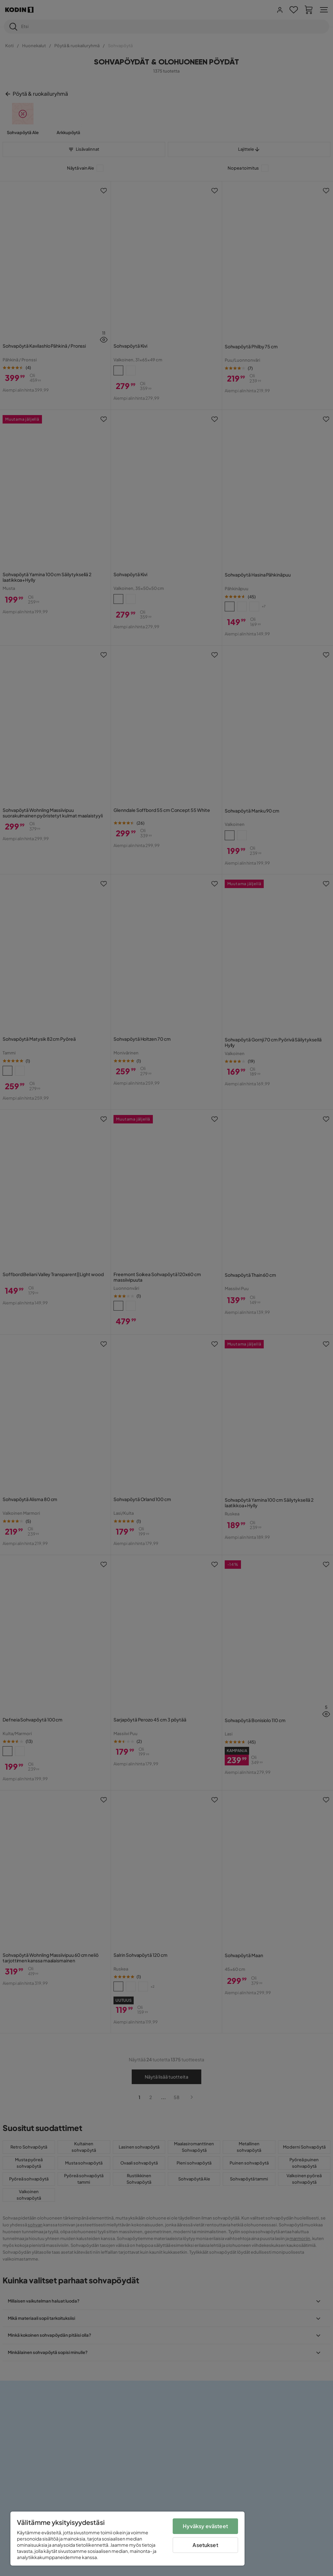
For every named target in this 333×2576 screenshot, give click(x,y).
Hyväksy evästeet (205, 2526)
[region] (127, 2539)
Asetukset (205, 2544)
